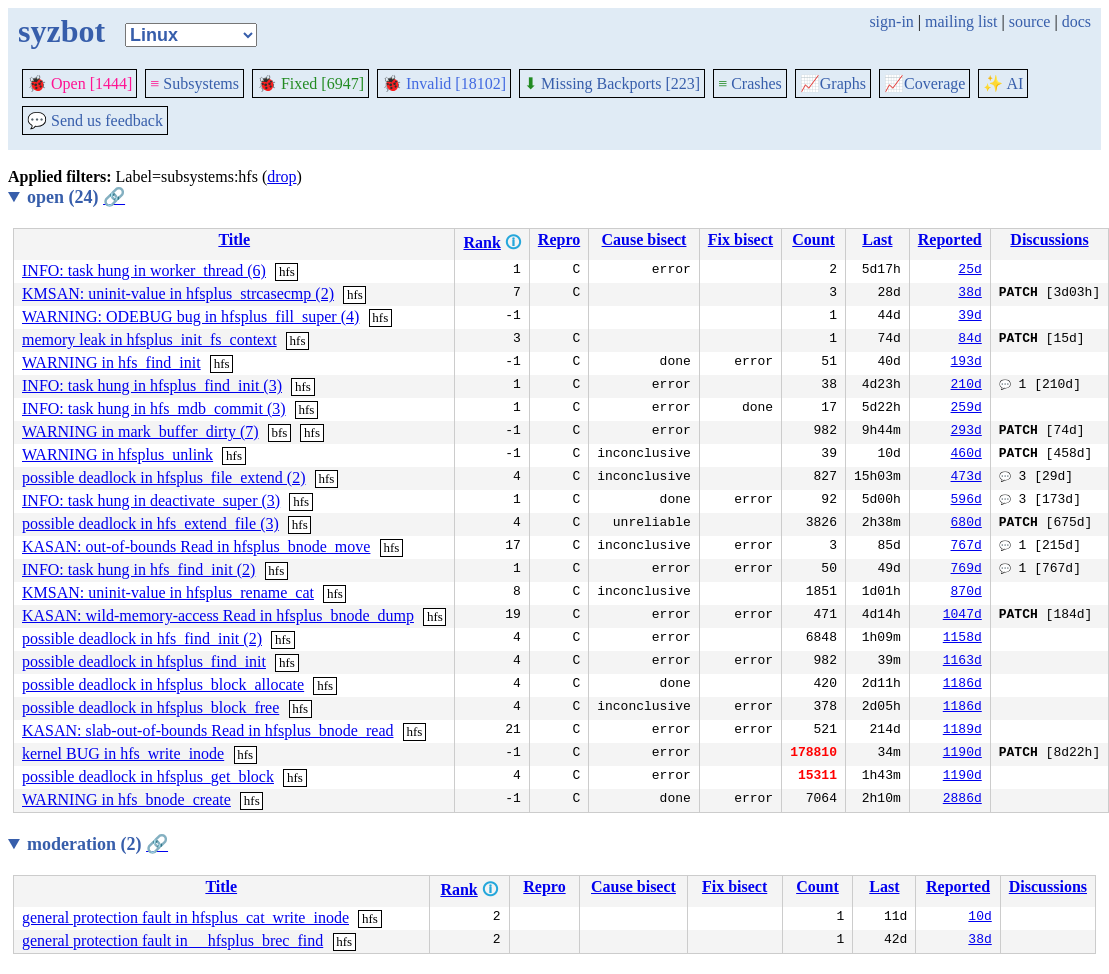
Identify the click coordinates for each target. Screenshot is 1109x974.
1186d (962, 685)
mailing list (961, 21)
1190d (962, 754)
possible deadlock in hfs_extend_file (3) (150, 523)
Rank (481, 242)
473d (966, 478)
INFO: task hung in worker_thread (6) (144, 270)
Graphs (833, 83)
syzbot (61, 31)
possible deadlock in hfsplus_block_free (150, 707)
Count (813, 239)
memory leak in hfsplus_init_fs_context (149, 339)
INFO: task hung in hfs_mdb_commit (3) (154, 408)
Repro (559, 239)
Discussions (1049, 239)
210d (966, 386)
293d (966, 432)
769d (966, 570)
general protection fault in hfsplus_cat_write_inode (185, 917)
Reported (950, 239)
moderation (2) (97, 844)
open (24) (76, 197)
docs (1076, 21)
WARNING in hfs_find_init (111, 362)
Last (877, 239)
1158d (962, 639)
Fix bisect (740, 239)
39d (969, 317)
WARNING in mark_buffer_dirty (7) (140, 431)
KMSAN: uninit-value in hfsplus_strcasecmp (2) (178, 293)
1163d (962, 662)
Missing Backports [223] (612, 83)
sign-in (891, 21)
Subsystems (194, 83)
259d (966, 409)
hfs (287, 271)
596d (966, 501)
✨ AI (1003, 83)
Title (234, 239)
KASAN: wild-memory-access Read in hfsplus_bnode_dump (218, 615)
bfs (280, 432)
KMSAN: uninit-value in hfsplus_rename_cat (168, 592)
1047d (962, 616)
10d (979, 918)
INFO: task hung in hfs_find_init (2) (138, 569)
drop (281, 176)
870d (966, 593)
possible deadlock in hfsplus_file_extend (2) (164, 477)
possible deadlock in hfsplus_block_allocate (163, 684)
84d (969, 340)
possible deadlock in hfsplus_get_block (148, 776)
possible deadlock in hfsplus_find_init (144, 661)
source (1030, 21)
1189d (962, 731)
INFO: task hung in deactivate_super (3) (151, 500)
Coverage (924, 83)
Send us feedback (95, 120)
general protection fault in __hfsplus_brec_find (172, 940)
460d (966, 455)
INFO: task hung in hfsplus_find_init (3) (152, 385)
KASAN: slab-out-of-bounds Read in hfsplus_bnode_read (208, 730)
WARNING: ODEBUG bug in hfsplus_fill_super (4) (190, 316)
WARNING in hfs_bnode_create (126, 799)
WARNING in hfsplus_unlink (117, 454)
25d (969, 271)
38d (969, 294)
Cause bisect (644, 239)
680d (966, 524)
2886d (962, 800)
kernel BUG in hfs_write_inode (123, 753)
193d (966, 363)
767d (966, 547)
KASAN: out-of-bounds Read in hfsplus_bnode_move (196, 546)
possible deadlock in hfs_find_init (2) (142, 638)
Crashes (750, 83)
